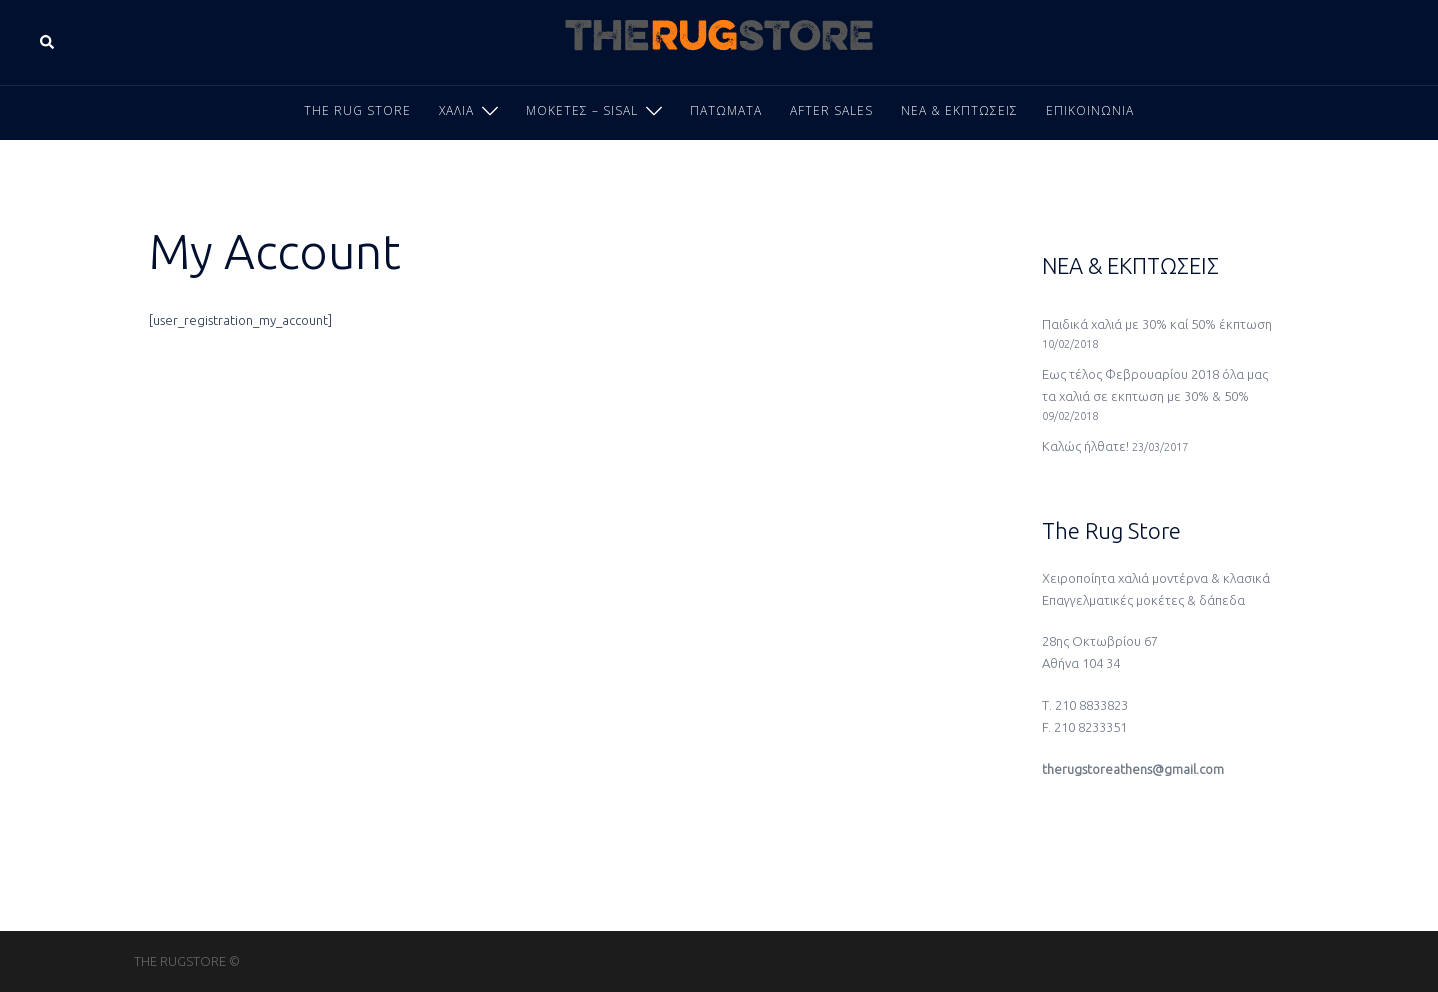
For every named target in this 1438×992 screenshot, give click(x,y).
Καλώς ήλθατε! (1085, 446)
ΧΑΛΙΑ (456, 110)
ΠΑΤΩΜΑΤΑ (726, 110)
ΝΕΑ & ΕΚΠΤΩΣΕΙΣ (959, 110)
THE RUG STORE (357, 110)
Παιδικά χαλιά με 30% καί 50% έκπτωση (1157, 324)
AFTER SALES (831, 110)
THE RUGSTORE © (187, 961)
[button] (48, 42)
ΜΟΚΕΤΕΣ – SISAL (582, 110)
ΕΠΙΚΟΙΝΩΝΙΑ (1090, 110)
